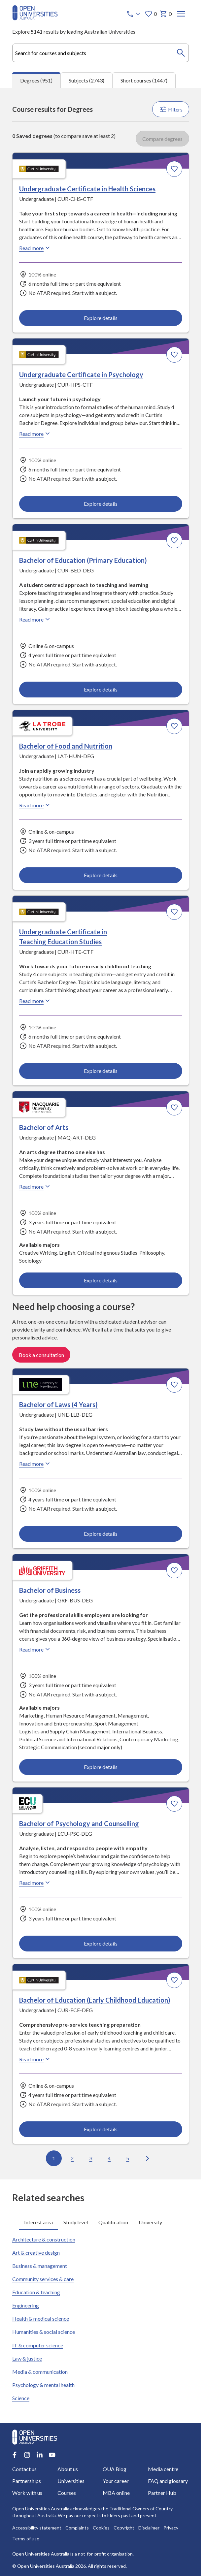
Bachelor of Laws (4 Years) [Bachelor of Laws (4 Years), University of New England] (58, 1404)
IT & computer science (37, 2345)
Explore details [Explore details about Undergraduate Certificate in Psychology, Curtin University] (100, 503)
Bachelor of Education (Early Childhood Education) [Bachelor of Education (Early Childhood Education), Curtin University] (94, 2000)
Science (20, 2398)
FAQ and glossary (168, 2481)
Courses (66, 2493)
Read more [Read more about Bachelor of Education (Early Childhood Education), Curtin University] (35, 2059)
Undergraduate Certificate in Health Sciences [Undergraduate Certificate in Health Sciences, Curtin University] (87, 189)
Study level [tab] (75, 2222)
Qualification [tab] (113, 2222)
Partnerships (26, 2481)
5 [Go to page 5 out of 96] (127, 2158)
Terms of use (25, 2538)
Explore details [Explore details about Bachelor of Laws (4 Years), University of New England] (100, 1533)
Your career (116, 2481)
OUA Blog (114, 2469)
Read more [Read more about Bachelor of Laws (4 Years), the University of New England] (35, 1463)
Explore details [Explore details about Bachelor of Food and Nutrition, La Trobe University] (100, 875)
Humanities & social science (43, 2332)
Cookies (101, 2527)
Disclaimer (148, 2527)
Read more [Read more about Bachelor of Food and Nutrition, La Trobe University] (35, 805)
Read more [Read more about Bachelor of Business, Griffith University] (35, 1649)
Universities (71, 2481)
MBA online (116, 2493)
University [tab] (150, 2222)
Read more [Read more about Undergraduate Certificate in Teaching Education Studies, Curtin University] (35, 1001)
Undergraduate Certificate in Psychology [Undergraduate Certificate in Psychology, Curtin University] (81, 374)
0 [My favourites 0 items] (151, 14)
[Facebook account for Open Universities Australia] (14, 2455)
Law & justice (27, 2358)
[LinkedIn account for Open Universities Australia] (39, 2455)
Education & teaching (36, 2292)
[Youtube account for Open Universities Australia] (52, 2455)
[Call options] (134, 13)
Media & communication (40, 2371)
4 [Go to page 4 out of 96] (109, 2158)
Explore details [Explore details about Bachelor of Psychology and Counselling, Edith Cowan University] (100, 1943)
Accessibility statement (36, 2527)
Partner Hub (162, 2493)
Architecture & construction (43, 2239)
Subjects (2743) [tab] (86, 80)
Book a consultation (41, 1355)
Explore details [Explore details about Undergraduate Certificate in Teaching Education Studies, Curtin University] (100, 1071)
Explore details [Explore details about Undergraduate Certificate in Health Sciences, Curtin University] (100, 318)
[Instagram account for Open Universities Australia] (27, 2455)
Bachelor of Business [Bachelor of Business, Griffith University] (50, 1590)
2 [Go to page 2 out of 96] (72, 2158)
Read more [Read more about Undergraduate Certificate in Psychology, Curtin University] (35, 433)
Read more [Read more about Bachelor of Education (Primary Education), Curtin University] (35, 619)
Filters (171, 109)
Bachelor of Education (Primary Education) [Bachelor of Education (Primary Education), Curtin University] (83, 560)
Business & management (39, 2266)
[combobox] (100, 53)
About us (67, 2469)
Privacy (170, 2527)
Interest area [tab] (38, 2222)
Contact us (24, 2469)
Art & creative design (36, 2252)
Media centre (163, 2469)
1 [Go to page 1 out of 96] (53, 2158)
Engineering (25, 2305)
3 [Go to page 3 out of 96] (90, 2158)
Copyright (124, 2527)
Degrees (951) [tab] (36, 80)
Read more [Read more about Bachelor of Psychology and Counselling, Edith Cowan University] (35, 1882)
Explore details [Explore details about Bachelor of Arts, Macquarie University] (100, 1280)
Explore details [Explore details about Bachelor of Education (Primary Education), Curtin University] (100, 689)
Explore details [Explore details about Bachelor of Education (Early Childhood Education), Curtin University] (100, 2129)
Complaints (77, 2527)
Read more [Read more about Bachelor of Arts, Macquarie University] (35, 1186)
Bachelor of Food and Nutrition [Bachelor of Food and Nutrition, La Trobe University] (65, 746)
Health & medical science (40, 2318)
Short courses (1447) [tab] (143, 80)
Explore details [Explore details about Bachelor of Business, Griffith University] (100, 1767)
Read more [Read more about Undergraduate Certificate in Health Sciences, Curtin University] (35, 248)
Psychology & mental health (43, 2385)
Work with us (27, 2493)
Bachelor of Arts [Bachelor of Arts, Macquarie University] (43, 1127)
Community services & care (43, 2279)
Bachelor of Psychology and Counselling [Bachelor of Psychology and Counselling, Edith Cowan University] (79, 1823)
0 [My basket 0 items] (165, 14)
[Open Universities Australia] (35, 18)
